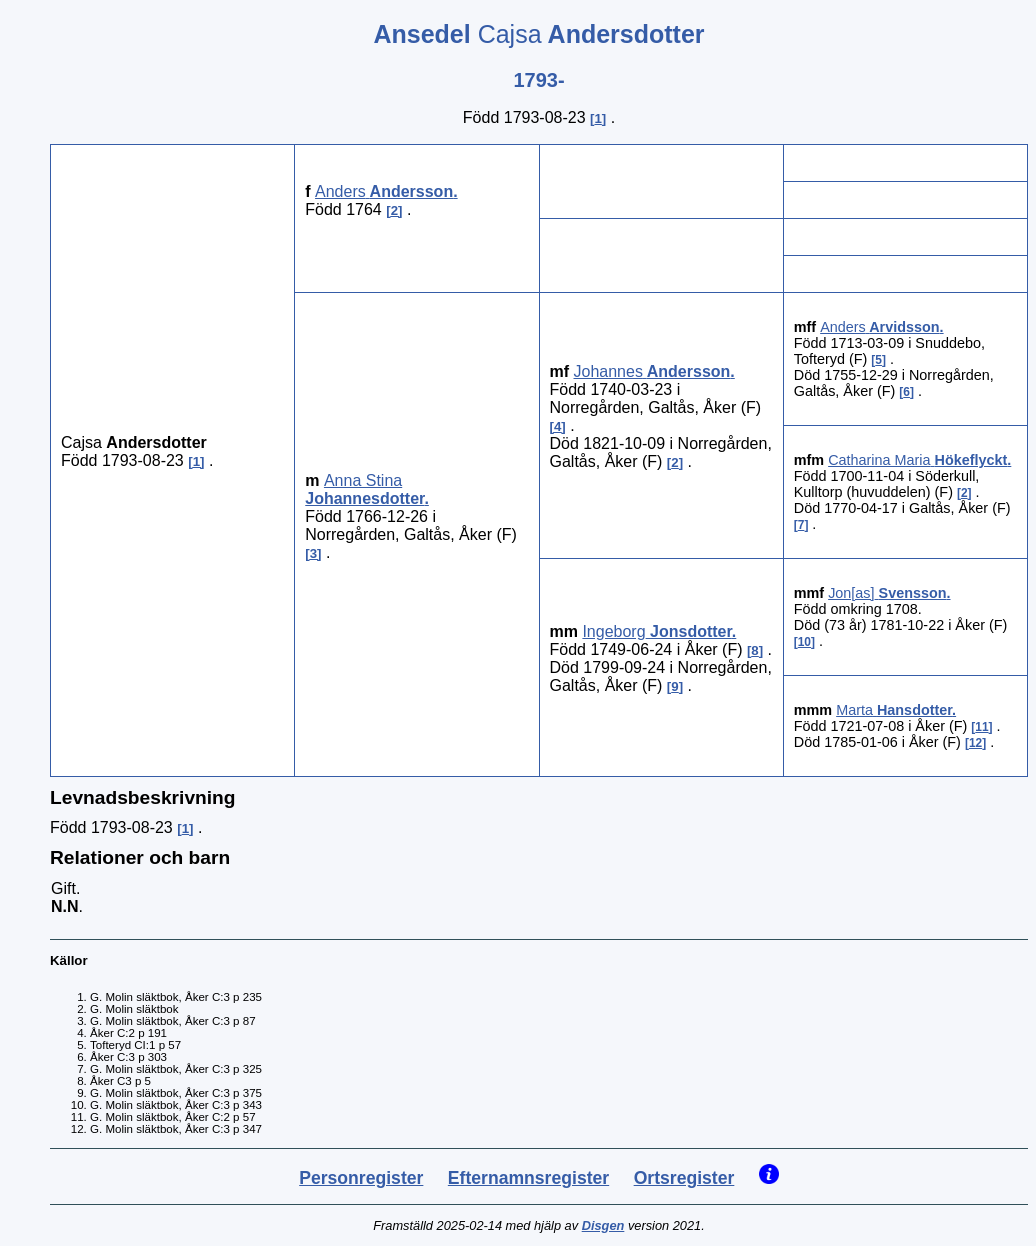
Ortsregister (684, 1178)
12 (975, 743)
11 (981, 727)
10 (804, 642)
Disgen (603, 1225)
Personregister (361, 1178)
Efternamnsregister (528, 1178)
